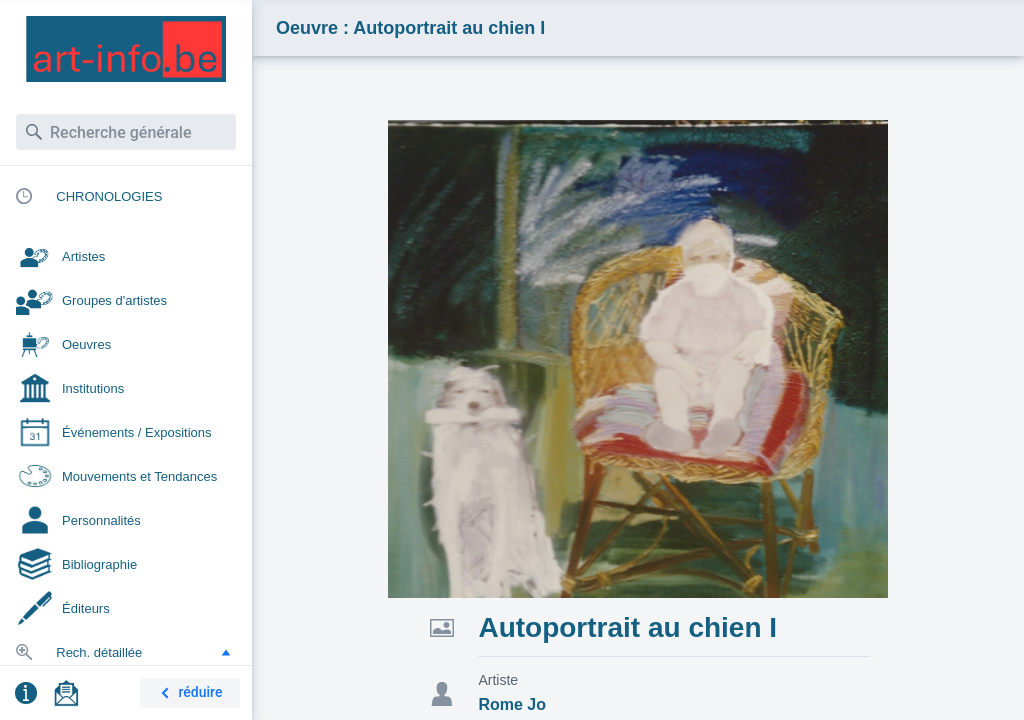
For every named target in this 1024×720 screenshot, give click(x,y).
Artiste (498, 680)
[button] (226, 652)
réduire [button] (188, 693)
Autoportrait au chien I (627, 627)
